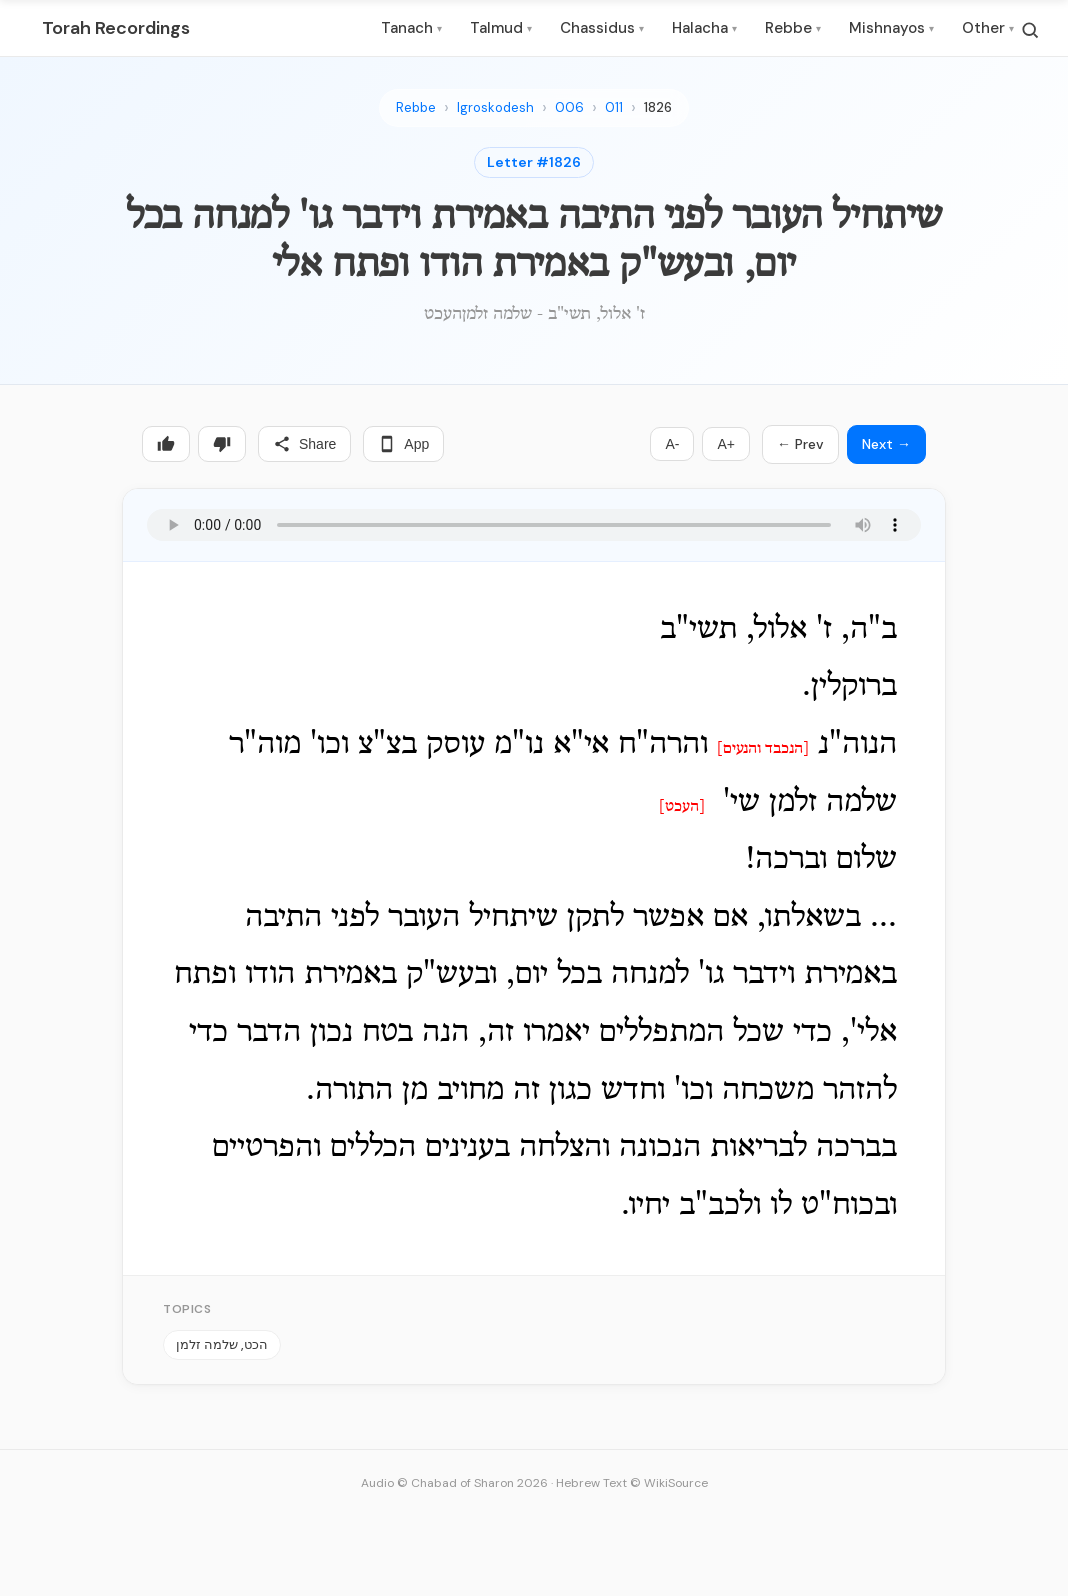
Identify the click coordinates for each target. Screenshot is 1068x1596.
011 (614, 107)
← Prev (800, 444)
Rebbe (793, 28)
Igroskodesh (495, 107)
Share (304, 444)
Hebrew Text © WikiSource (632, 1483)
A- (672, 444)
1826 (658, 107)
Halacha (704, 28)
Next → (886, 444)
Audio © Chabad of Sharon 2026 (454, 1483)
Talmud (501, 28)
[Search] (1030, 30)
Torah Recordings (116, 28)
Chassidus (602, 28)
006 (569, 107)
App (403, 444)
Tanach (411, 28)
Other (988, 28)
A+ (726, 444)
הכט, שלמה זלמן (222, 1344)
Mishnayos (891, 28)
